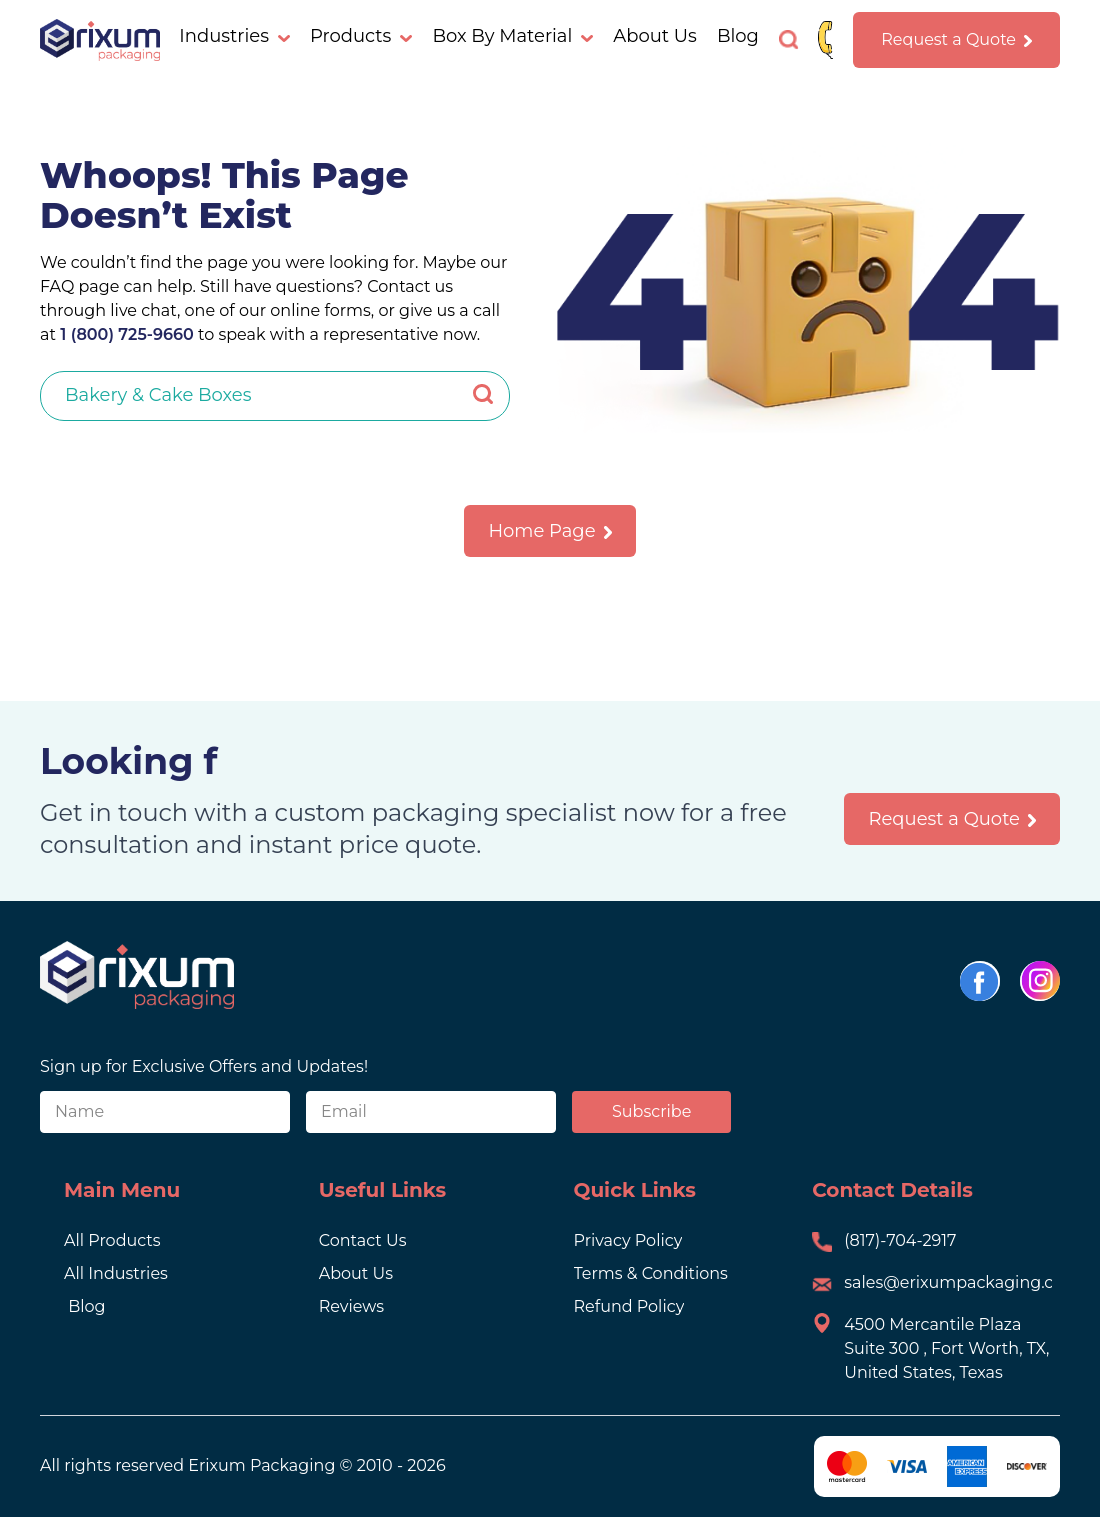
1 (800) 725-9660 (125, 334)
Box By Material (512, 36)
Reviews (351, 1306)
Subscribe (651, 1111)
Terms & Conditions (651, 1273)
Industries (234, 36)
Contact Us (363, 1240)
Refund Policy (629, 1306)
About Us (655, 36)
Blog (738, 36)
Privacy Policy (628, 1240)
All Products (112, 1240)
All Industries (116, 1273)
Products (361, 36)
